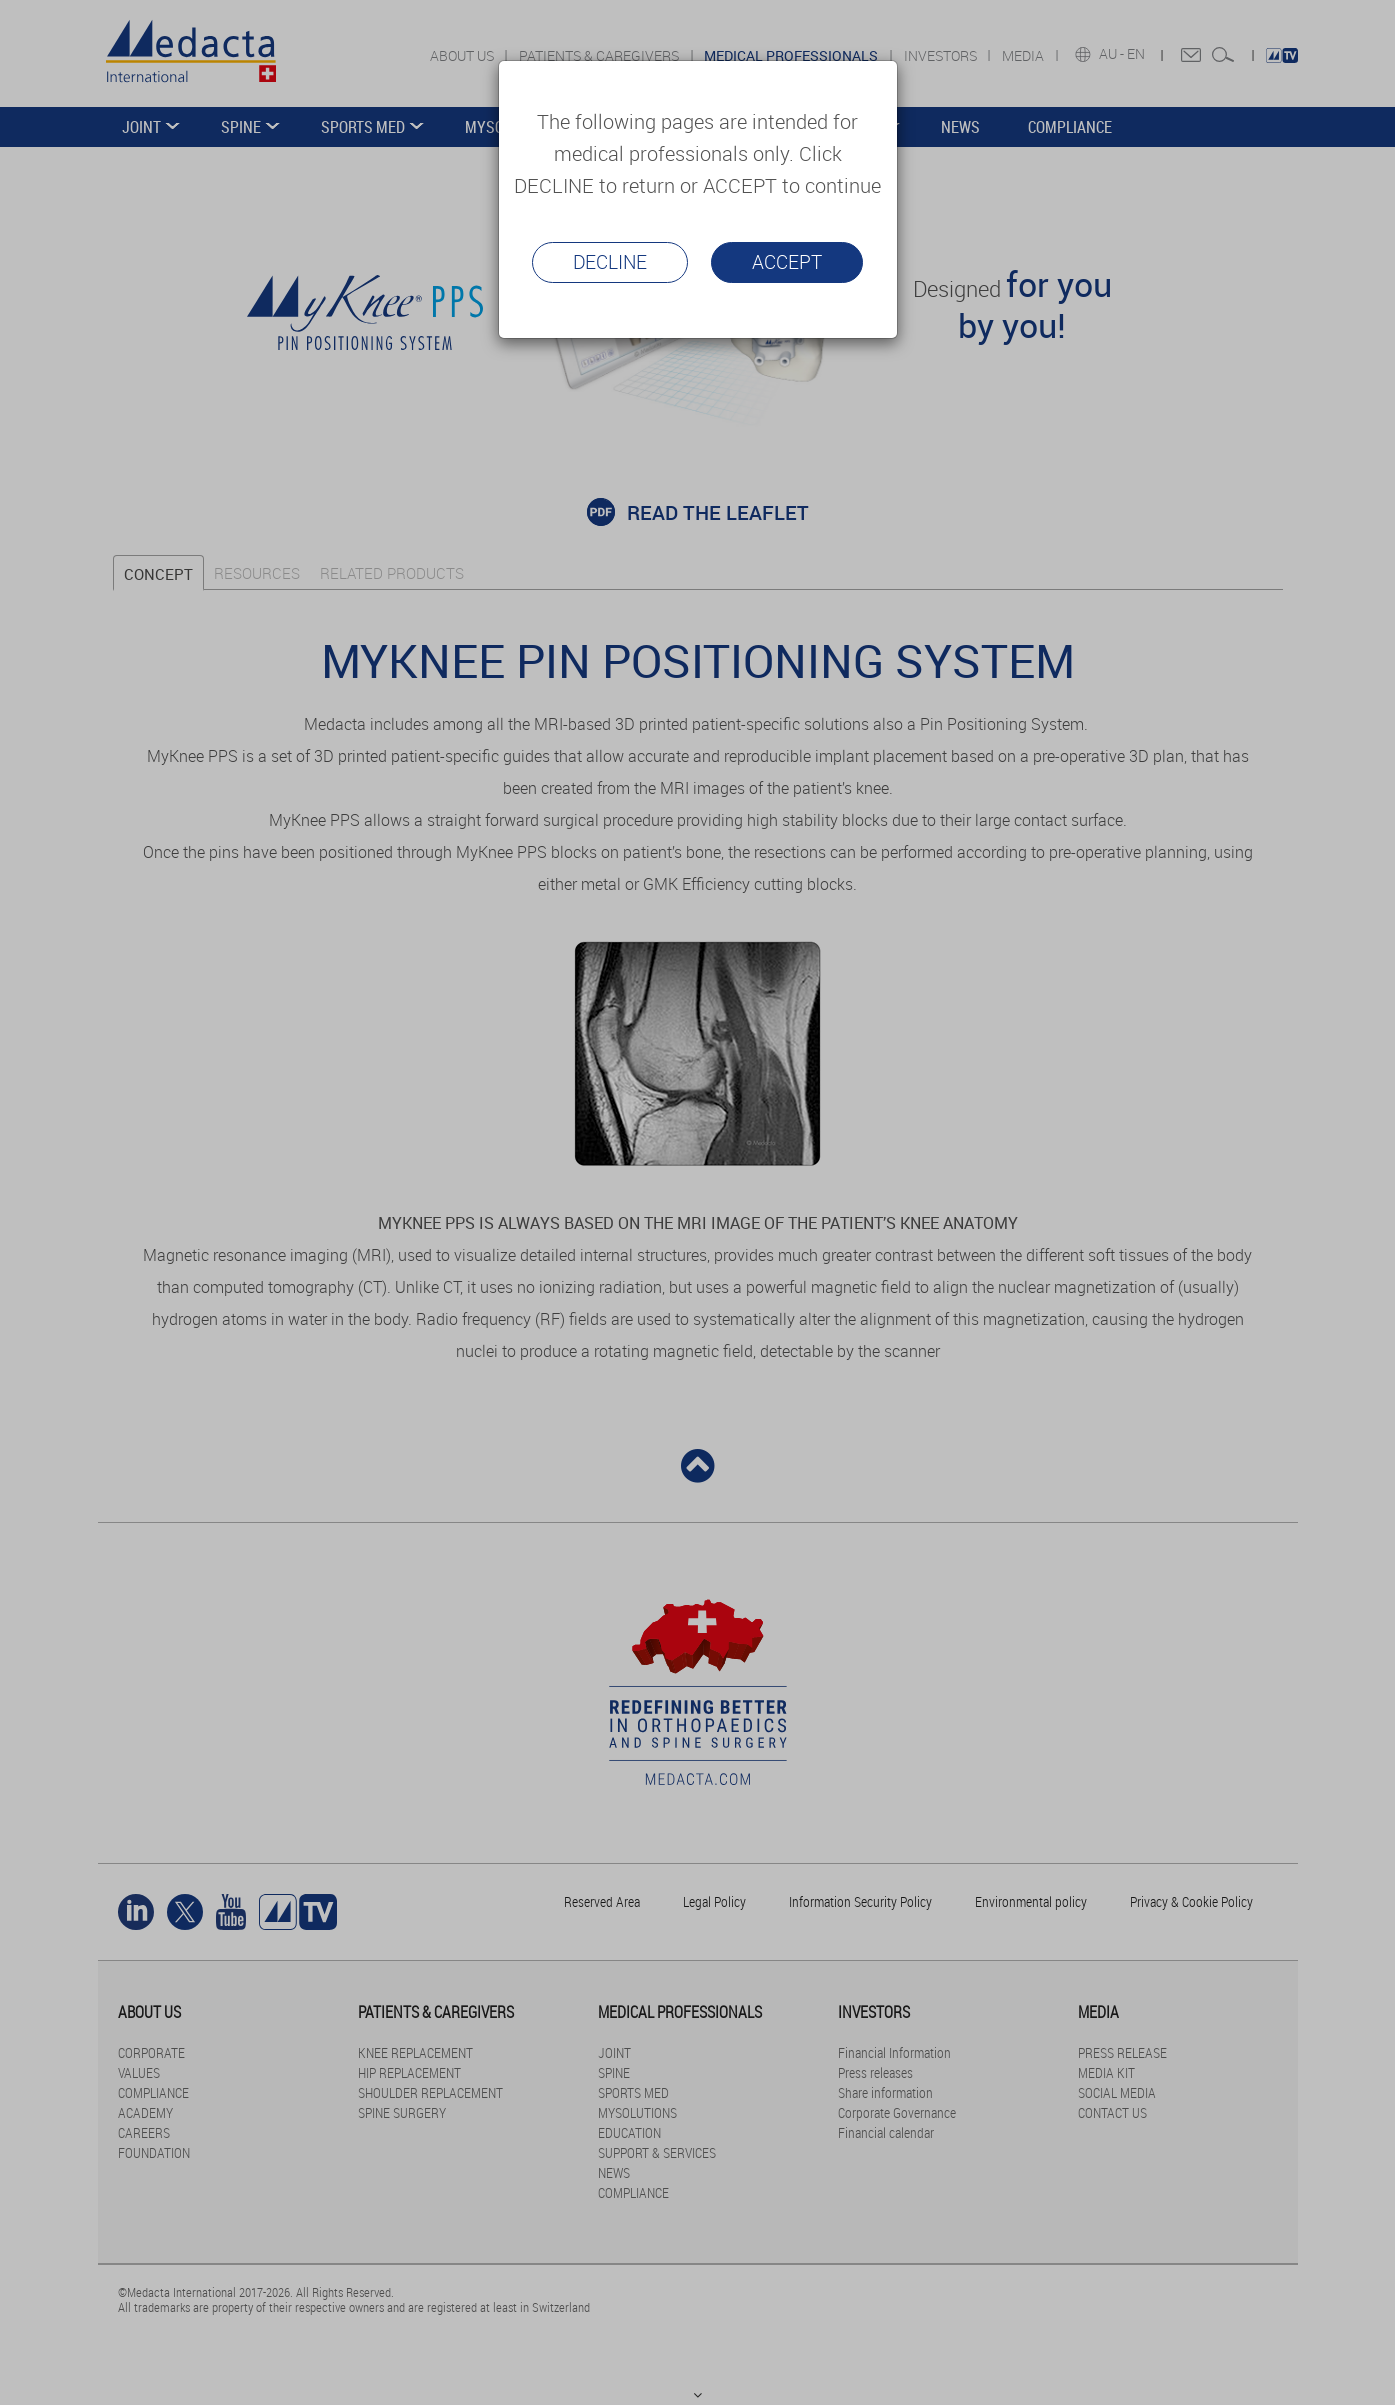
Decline (610, 262)
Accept (787, 262)
